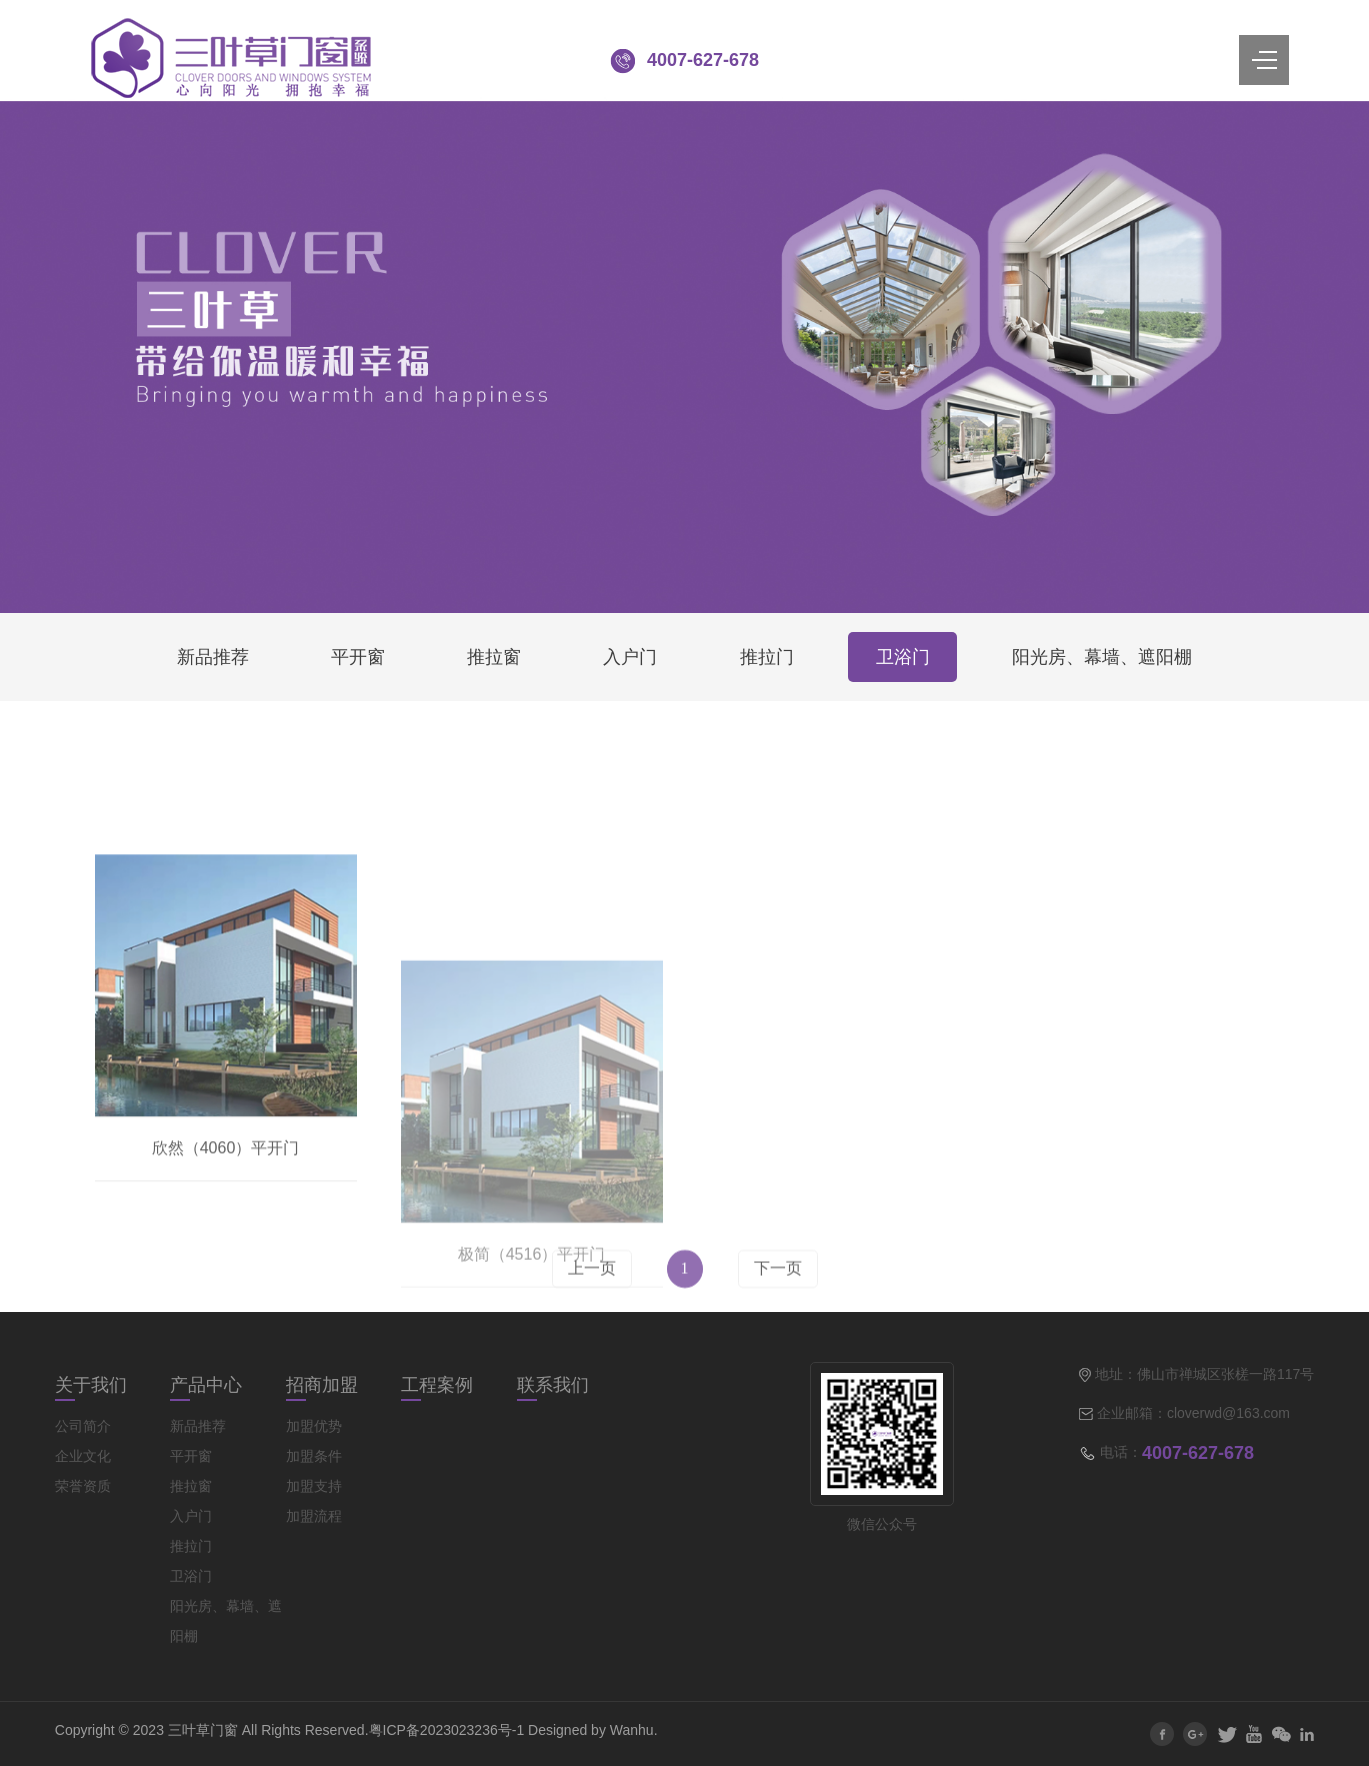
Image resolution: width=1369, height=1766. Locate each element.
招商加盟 (322, 1385)
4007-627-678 (703, 60)
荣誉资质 (83, 1486)
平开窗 (358, 657)
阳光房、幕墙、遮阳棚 (1102, 657)
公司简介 (83, 1426)
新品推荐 (213, 657)
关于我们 (91, 1385)
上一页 (592, 1295)
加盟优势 (314, 1426)
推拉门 (767, 657)
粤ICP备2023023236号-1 (447, 1730)
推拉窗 (494, 657)
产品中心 (206, 1385)
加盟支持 (314, 1486)
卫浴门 (903, 657)
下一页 (778, 1295)
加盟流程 (314, 1516)
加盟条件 (314, 1456)
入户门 (630, 657)
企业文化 (83, 1456)
